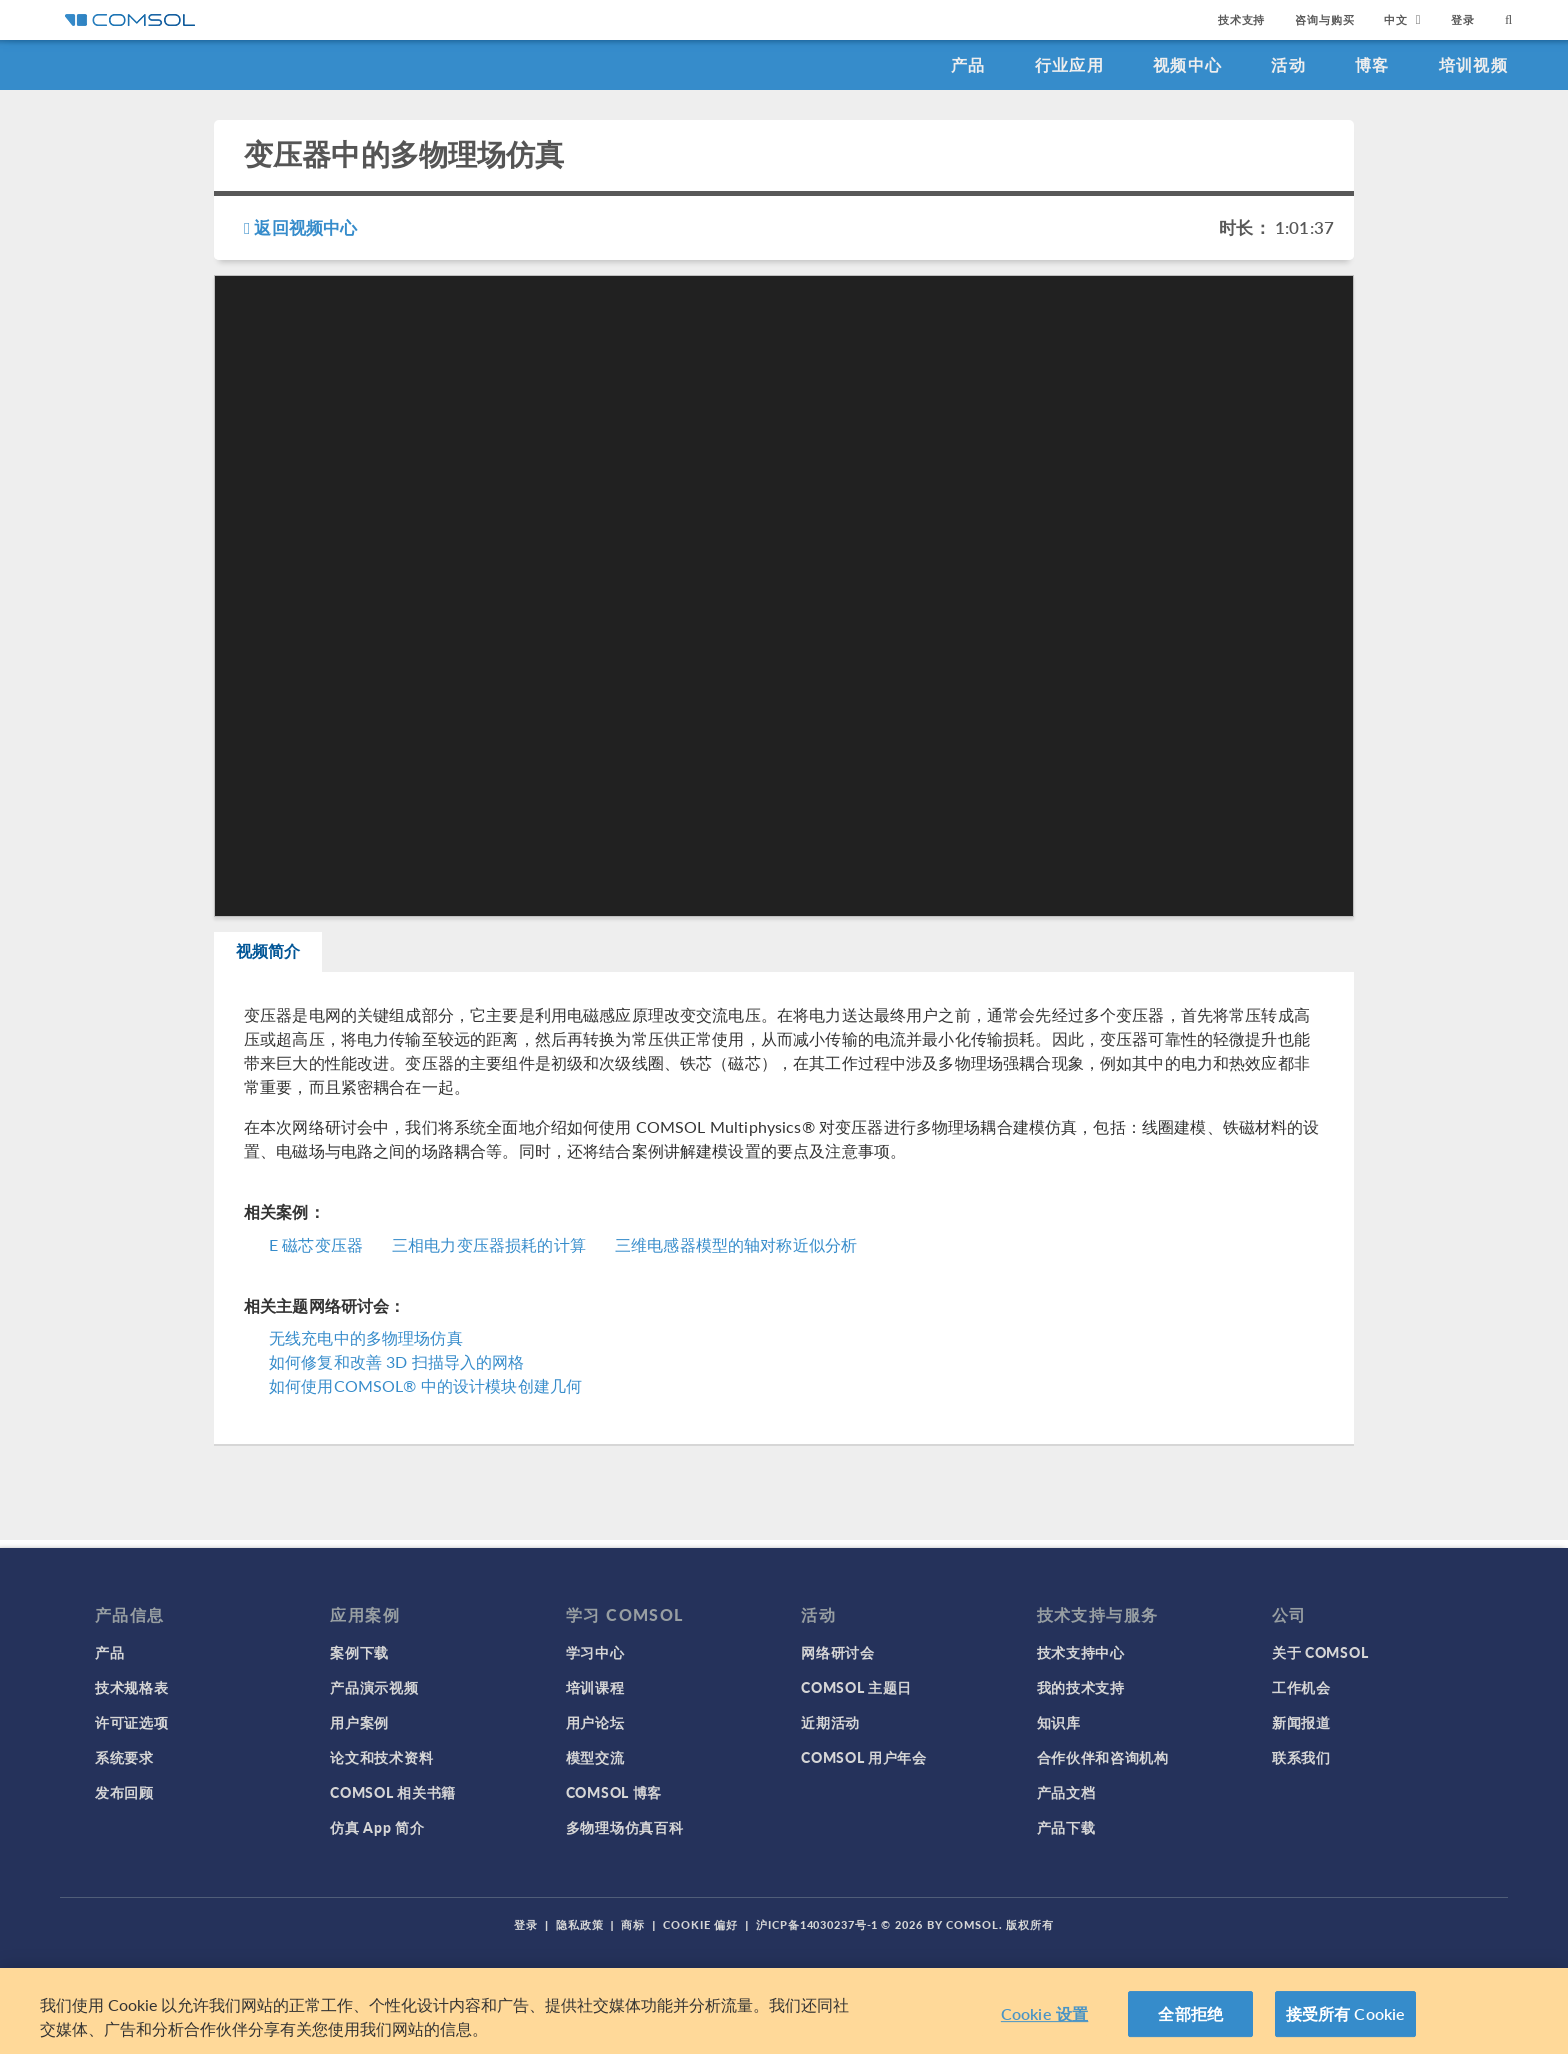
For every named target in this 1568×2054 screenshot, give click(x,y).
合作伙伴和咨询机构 (1103, 1757)
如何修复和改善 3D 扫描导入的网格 (397, 1369)
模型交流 (595, 1757)
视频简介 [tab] (280, 955)
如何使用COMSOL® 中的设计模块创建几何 (425, 1393)
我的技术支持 (1081, 1687)
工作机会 (1301, 1687)
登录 (1463, 19)
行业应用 (1069, 64)
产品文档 (1066, 1792)
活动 (1288, 64)
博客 (1372, 64)
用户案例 (359, 1722)
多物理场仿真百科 (625, 1827)
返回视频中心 (300, 227)
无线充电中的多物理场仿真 (366, 1345)
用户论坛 (595, 1722)
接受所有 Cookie (1346, 2013)
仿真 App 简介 (377, 1827)
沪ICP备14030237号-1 (817, 1924)
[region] (784, 2011)
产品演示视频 (374, 1687)
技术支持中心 (1081, 1652)
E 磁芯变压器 (316, 1251)
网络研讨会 (838, 1652)
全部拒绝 (1190, 2013)
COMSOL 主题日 (856, 1687)
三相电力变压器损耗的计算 (489, 1251)
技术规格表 (132, 1687)
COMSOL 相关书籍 (393, 1792)
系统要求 (124, 1757)
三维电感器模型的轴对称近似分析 (736, 1251)
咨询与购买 (1324, 19)
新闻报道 (1301, 1722)
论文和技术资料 (381, 1757)
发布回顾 (124, 1792)
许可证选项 (132, 1722)
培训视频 (1473, 64)
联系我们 (1301, 1757)
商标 (633, 1924)
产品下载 (1066, 1827)
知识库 (1059, 1722)
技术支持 (1241, 19)
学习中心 (595, 1652)
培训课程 (595, 1687)
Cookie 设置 (1044, 2013)
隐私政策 (580, 1924)
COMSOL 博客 (614, 1792)
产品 (968, 64)
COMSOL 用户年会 (864, 1757)
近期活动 (830, 1722)
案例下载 (359, 1652)
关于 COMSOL (1320, 1652)
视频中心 (1187, 64)
